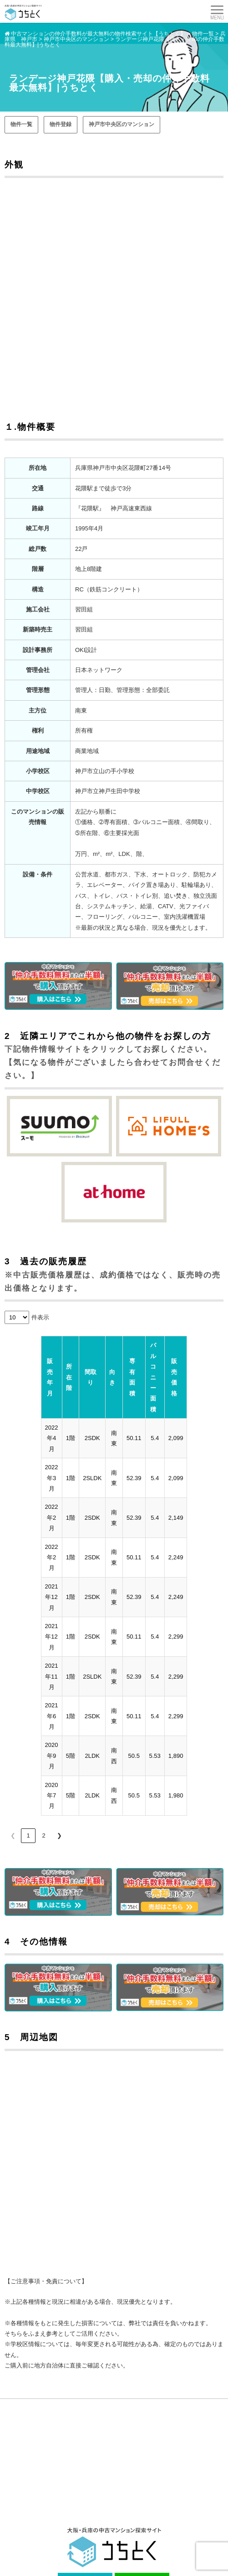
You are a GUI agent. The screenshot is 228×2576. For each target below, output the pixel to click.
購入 (12, 2489)
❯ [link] (59, 1675)
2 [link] (43, 1675)
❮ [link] (12, 1675)
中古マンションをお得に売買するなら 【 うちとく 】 (100, 2561)
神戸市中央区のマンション (121, 124)
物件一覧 (21, 124)
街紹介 (124, 2503)
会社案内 (127, 2518)
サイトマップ (132, 2532)
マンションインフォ (31, 2503)
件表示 (40, 1317)
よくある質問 (23, 2518)
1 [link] (28, 1675)
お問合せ (18, 2532)
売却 (121, 2489)
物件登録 (60, 124)
